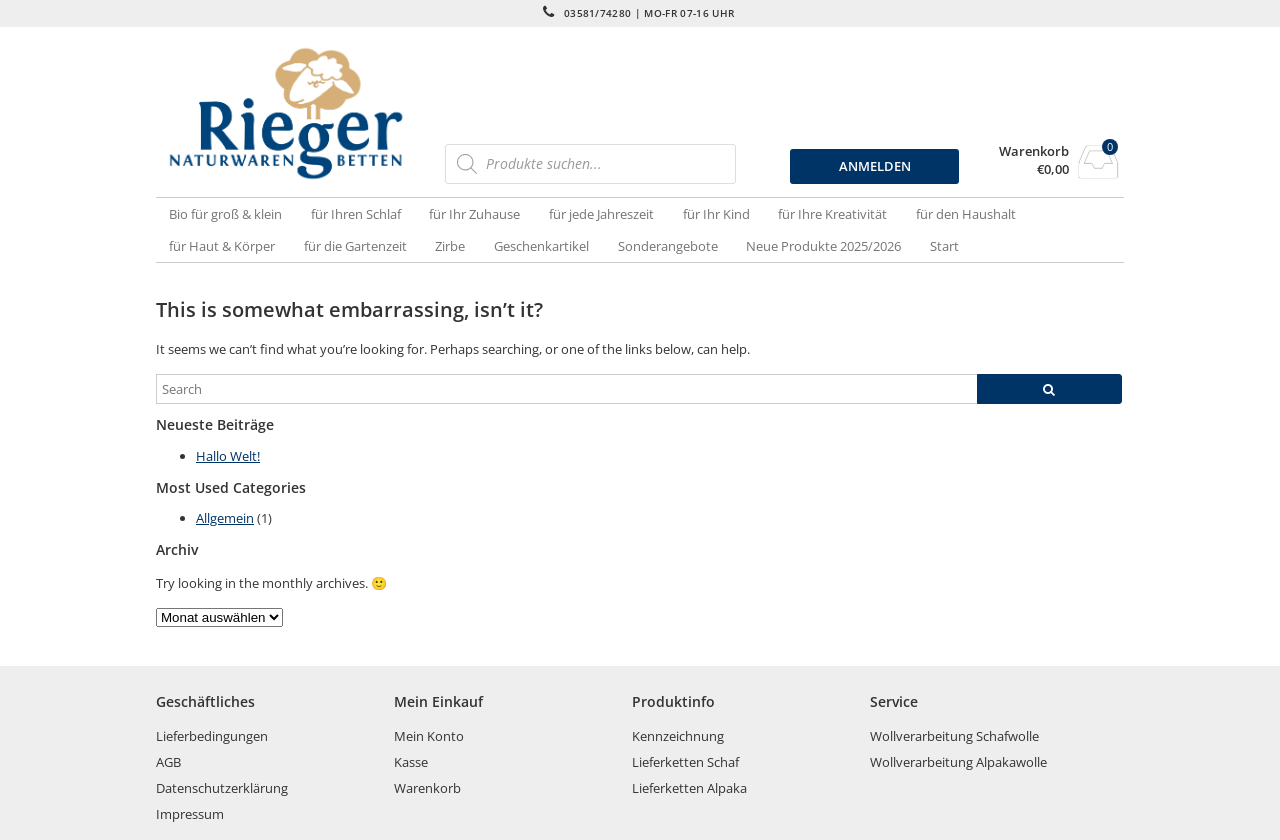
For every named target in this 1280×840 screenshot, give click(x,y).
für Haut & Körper (222, 246)
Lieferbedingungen (212, 736)
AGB (168, 762)
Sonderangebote (668, 246)
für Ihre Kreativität (832, 214)
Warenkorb (1034, 151)
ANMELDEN (875, 166)
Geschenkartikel (541, 246)
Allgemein (225, 518)
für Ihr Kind (716, 214)
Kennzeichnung (678, 736)
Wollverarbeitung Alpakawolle (958, 762)
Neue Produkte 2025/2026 (823, 246)
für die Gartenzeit (355, 246)
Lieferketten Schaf (685, 762)
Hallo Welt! (228, 456)
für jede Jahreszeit (601, 214)
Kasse (411, 762)
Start (944, 246)
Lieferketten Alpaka (689, 788)
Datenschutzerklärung (222, 788)
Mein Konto (429, 736)
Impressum (190, 814)
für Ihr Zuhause (474, 214)
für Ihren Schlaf (356, 214)
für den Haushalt (966, 214)
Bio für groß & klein (225, 214)
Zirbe (450, 246)
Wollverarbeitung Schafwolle (954, 736)
